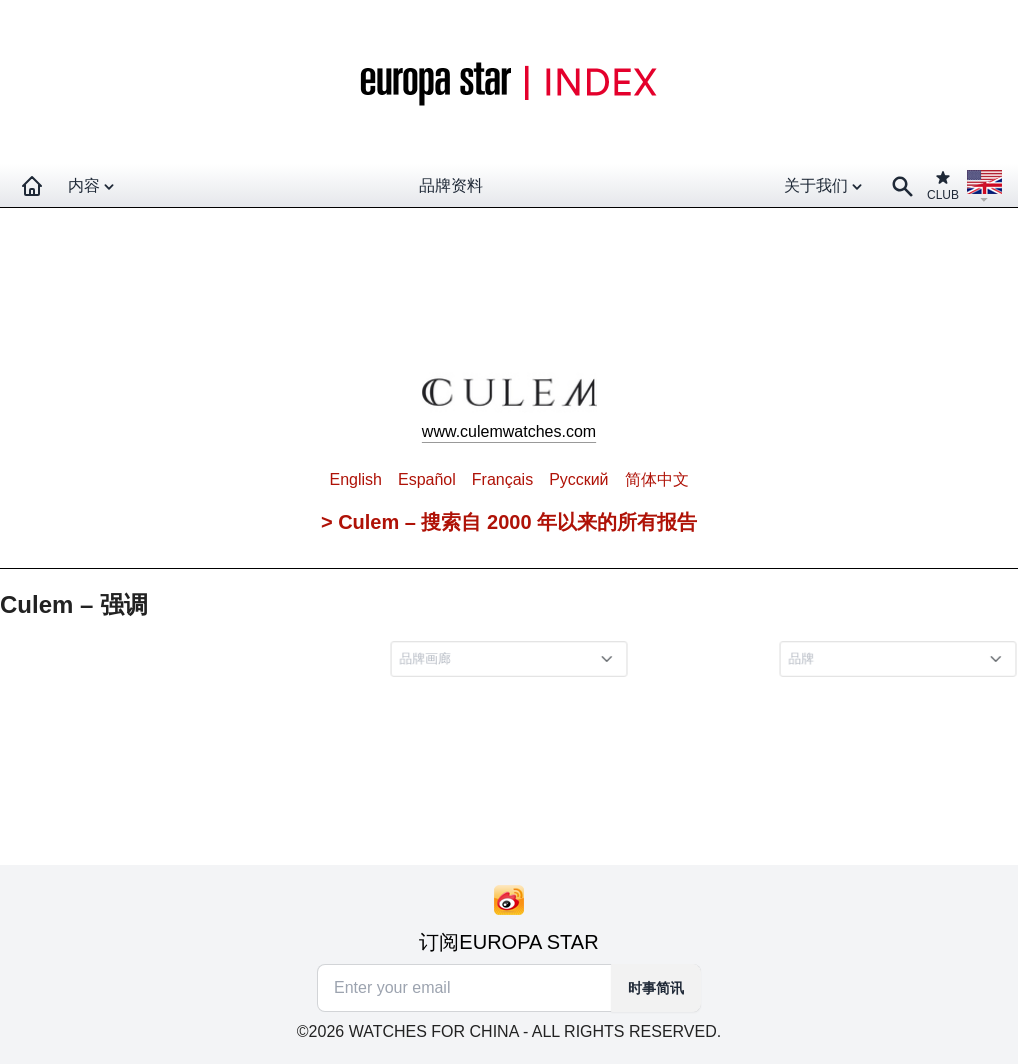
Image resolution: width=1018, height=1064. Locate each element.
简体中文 (657, 479)
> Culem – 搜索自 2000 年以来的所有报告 (509, 522)
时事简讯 (656, 988)
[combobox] (512, 659)
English (355, 479)
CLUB (943, 185)
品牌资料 (451, 185)
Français (502, 479)
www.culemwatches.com (509, 431)
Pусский (578, 479)
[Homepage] (32, 186)
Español (427, 479)
